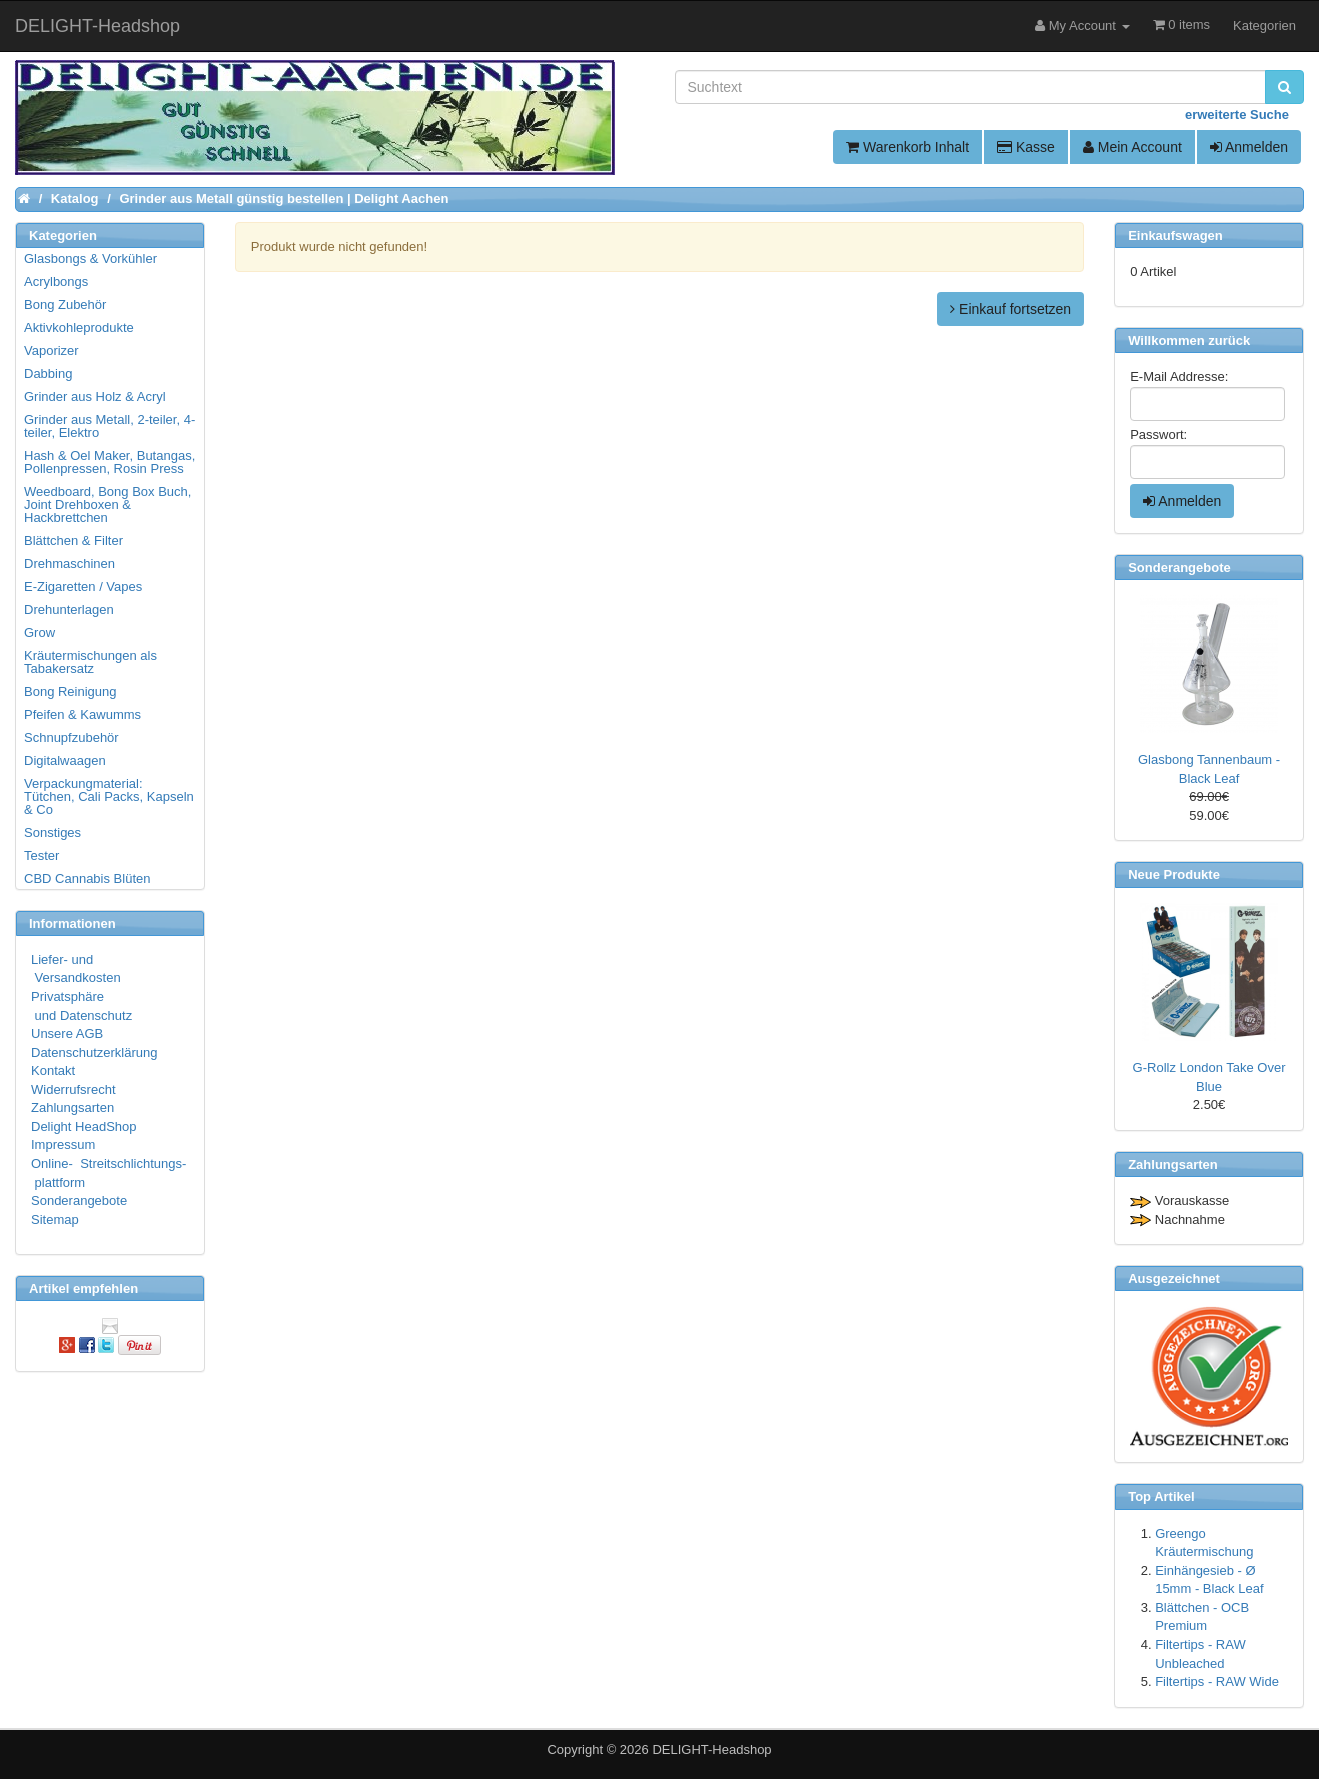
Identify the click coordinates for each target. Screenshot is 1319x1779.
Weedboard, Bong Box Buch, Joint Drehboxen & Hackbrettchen (107, 504)
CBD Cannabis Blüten (87, 878)
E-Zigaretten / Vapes (83, 586)
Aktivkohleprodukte (79, 327)
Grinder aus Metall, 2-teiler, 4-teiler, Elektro (109, 426)
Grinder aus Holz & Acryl (95, 396)
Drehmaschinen (69, 563)
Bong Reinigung (70, 691)
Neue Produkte (1174, 874)
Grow (39, 632)
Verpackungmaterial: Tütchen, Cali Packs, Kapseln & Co (109, 796)
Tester (41, 855)
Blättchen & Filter (73, 540)
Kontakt (53, 1070)
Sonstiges (52, 832)
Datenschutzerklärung (94, 1052)
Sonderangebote (79, 1200)
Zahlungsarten (72, 1107)
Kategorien (1264, 25)
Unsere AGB (67, 1033)
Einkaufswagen (1175, 235)
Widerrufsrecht (73, 1089)
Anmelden (1249, 147)
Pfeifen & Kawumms (82, 714)
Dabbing (48, 373)
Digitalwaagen (65, 760)
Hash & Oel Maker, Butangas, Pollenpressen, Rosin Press (109, 462)
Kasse (1026, 147)
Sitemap (55, 1219)
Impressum (63, 1144)
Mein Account (1132, 147)
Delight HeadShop (84, 1126)
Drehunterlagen (69, 609)
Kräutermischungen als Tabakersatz (90, 662)
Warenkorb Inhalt (907, 147)
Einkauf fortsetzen (1010, 309)
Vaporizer (51, 350)
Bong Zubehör (65, 304)
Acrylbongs (56, 281)
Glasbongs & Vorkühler (90, 258)
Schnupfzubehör (71, 737)
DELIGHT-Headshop (711, 1749)
